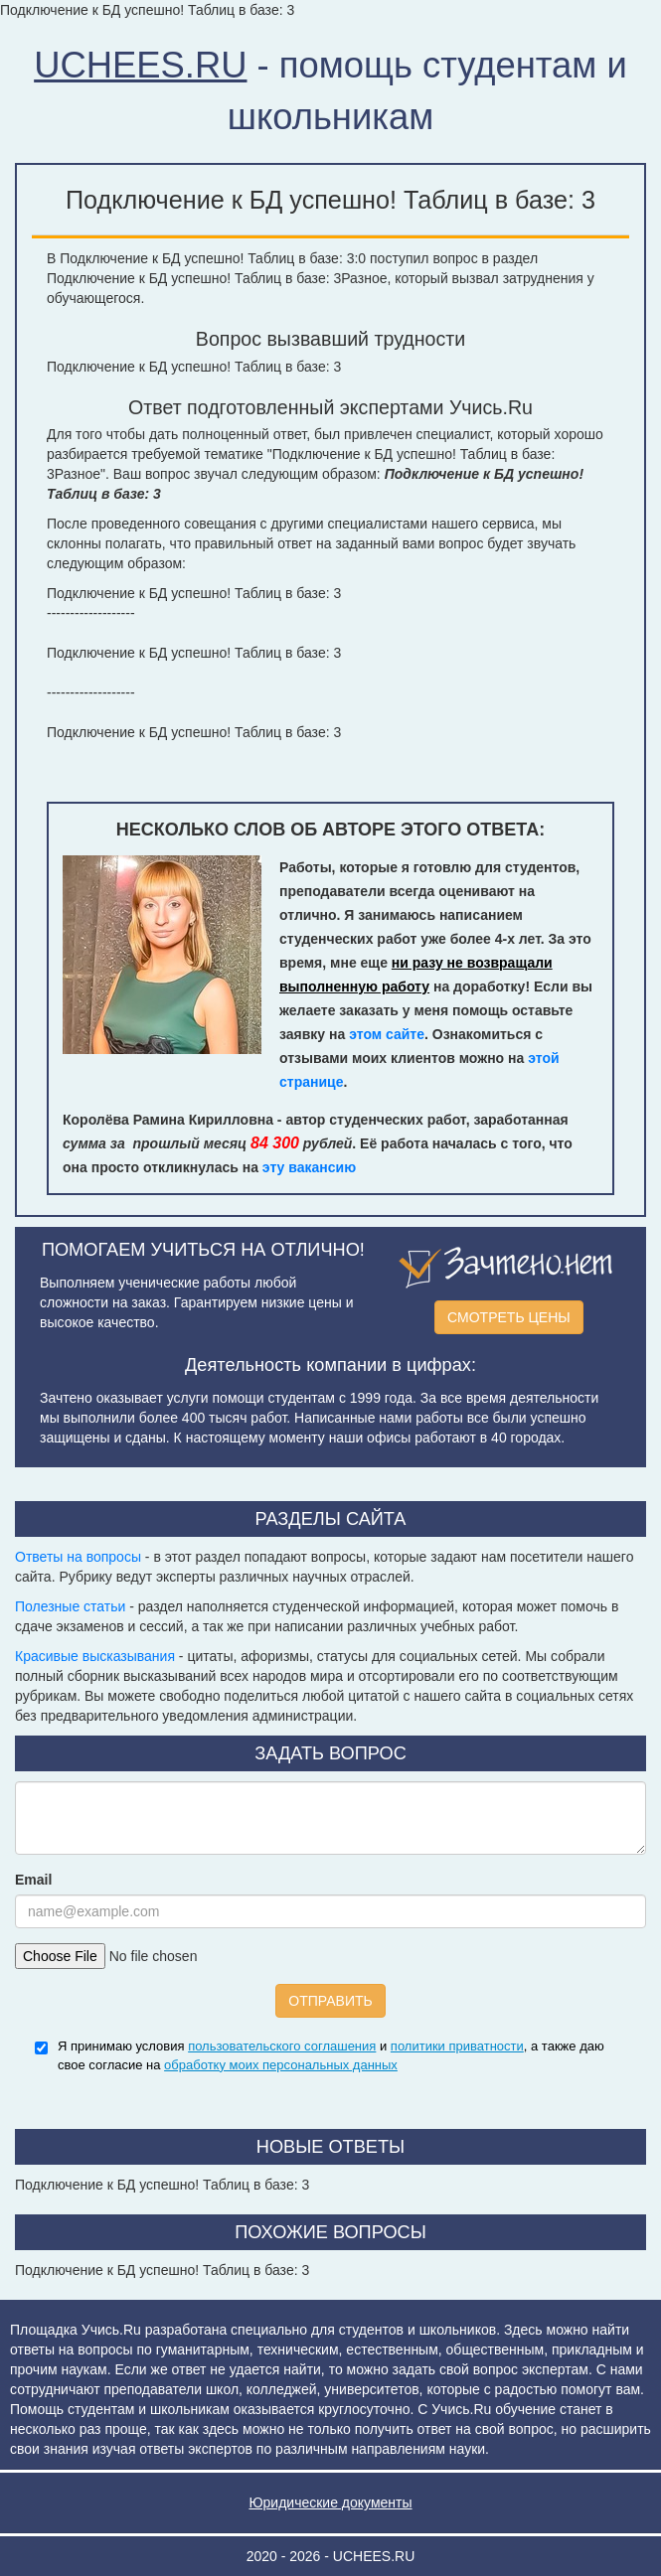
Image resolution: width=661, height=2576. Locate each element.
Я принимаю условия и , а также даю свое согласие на (331, 2055)
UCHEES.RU (140, 65)
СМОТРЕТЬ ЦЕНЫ (509, 1317)
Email (33, 1880)
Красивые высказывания (95, 1656)
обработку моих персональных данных (281, 2064)
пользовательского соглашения (282, 2046)
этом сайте (386, 1034)
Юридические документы (330, 2502)
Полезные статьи (70, 1606)
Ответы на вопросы (78, 1557)
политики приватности (457, 2046)
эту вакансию (309, 1167)
